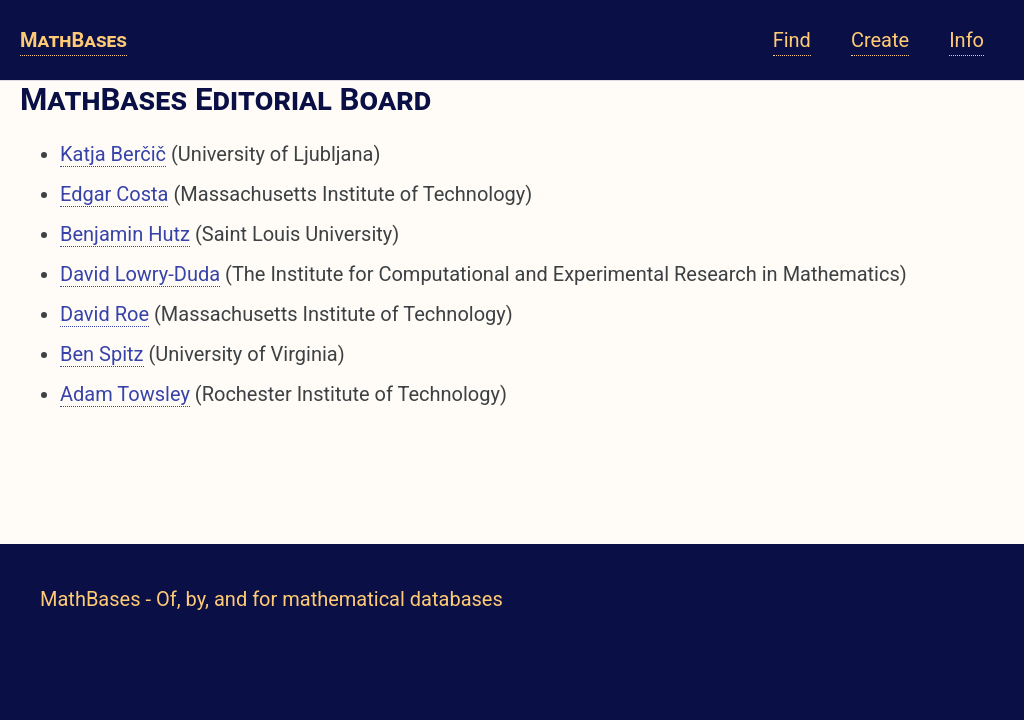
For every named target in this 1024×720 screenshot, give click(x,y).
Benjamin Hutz (125, 234)
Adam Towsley (125, 394)
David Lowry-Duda (140, 274)
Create (880, 40)
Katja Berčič (113, 154)
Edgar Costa (114, 194)
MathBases (73, 40)
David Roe (104, 314)
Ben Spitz (102, 354)
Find (792, 40)
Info (966, 40)
